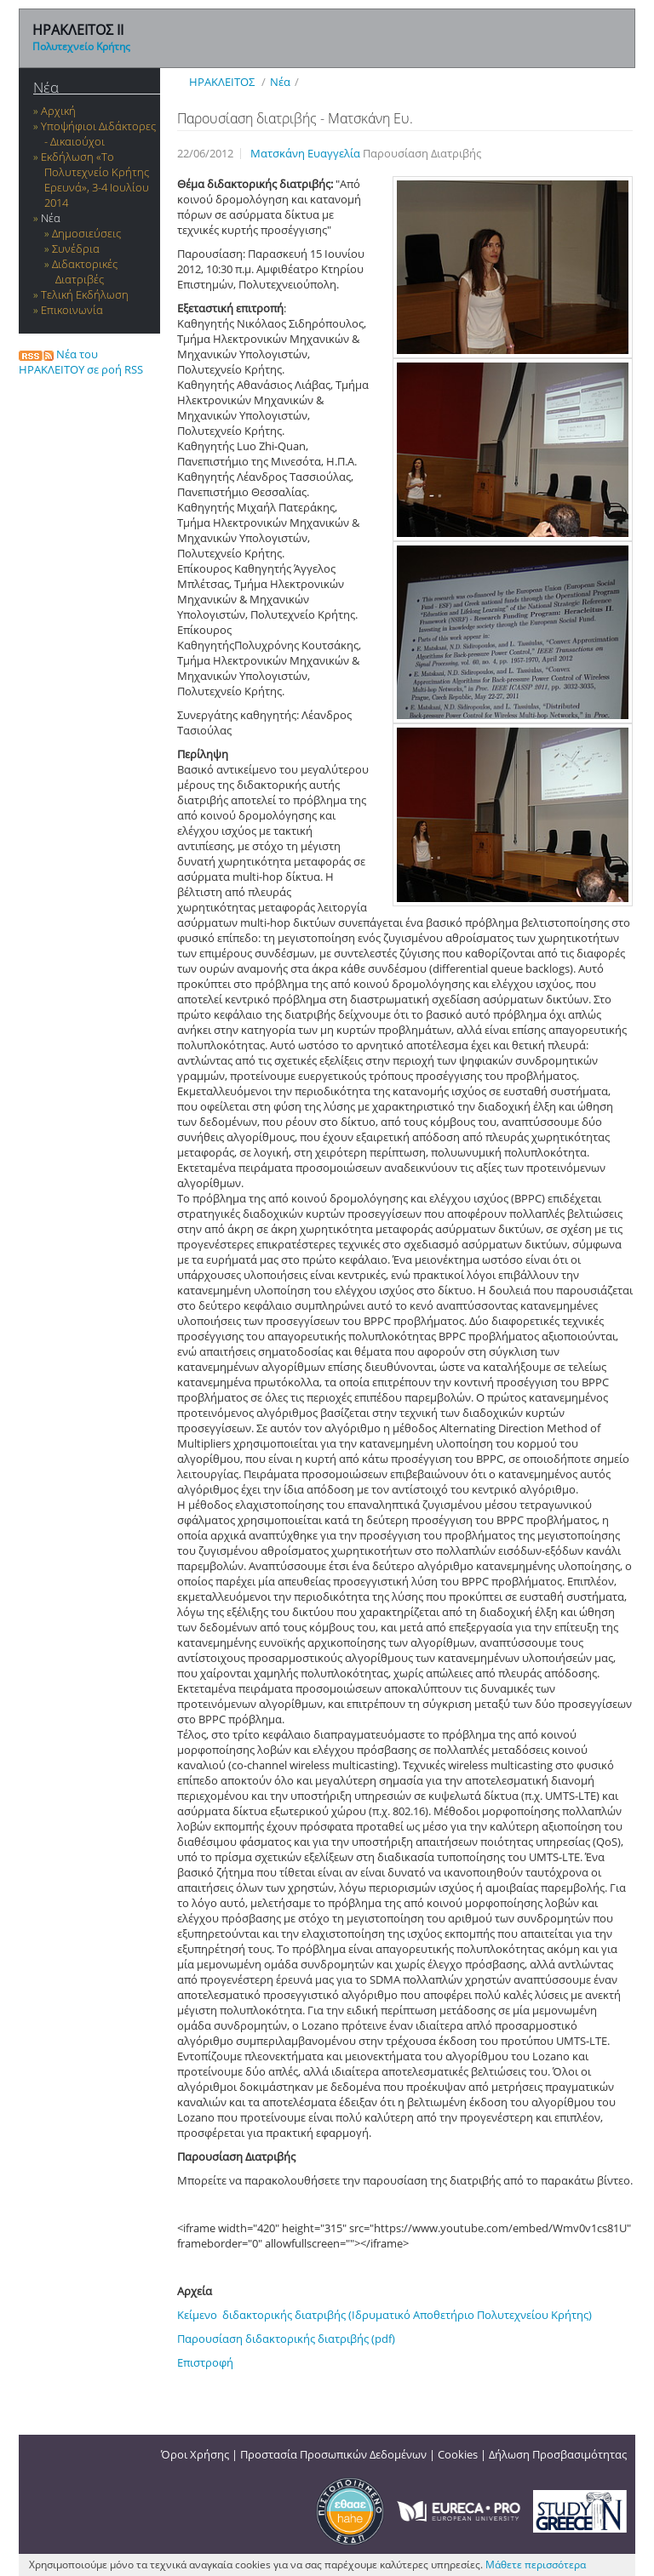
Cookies (458, 2454)
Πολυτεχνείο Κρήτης (81, 46)
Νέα (46, 87)
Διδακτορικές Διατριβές (85, 271)
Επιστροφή (205, 2362)
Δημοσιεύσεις (86, 233)
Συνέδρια (76, 248)
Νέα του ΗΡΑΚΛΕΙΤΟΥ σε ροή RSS (81, 361)
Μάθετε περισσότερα (535, 2564)
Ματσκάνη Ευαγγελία (306, 153)
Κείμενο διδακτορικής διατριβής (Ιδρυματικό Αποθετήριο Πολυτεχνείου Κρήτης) (384, 2314)
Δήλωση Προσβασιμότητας (558, 2454)
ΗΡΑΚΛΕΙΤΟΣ (222, 81)
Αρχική (58, 110)
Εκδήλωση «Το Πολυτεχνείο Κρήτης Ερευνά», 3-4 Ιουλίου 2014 (95, 179)
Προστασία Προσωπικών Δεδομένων (333, 2454)
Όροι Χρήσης (195, 2454)
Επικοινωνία (72, 309)
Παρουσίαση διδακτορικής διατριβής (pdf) (286, 2338)
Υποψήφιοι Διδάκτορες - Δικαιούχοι (98, 133)
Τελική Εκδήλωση (85, 294)
